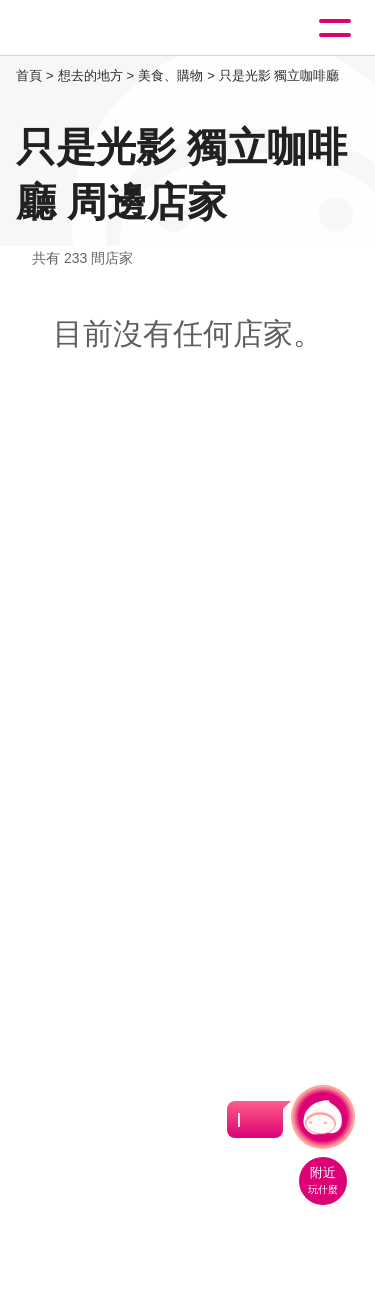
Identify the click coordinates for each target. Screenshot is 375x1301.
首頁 (29, 75)
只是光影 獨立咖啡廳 (279, 75)
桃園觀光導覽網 (98, 28)
